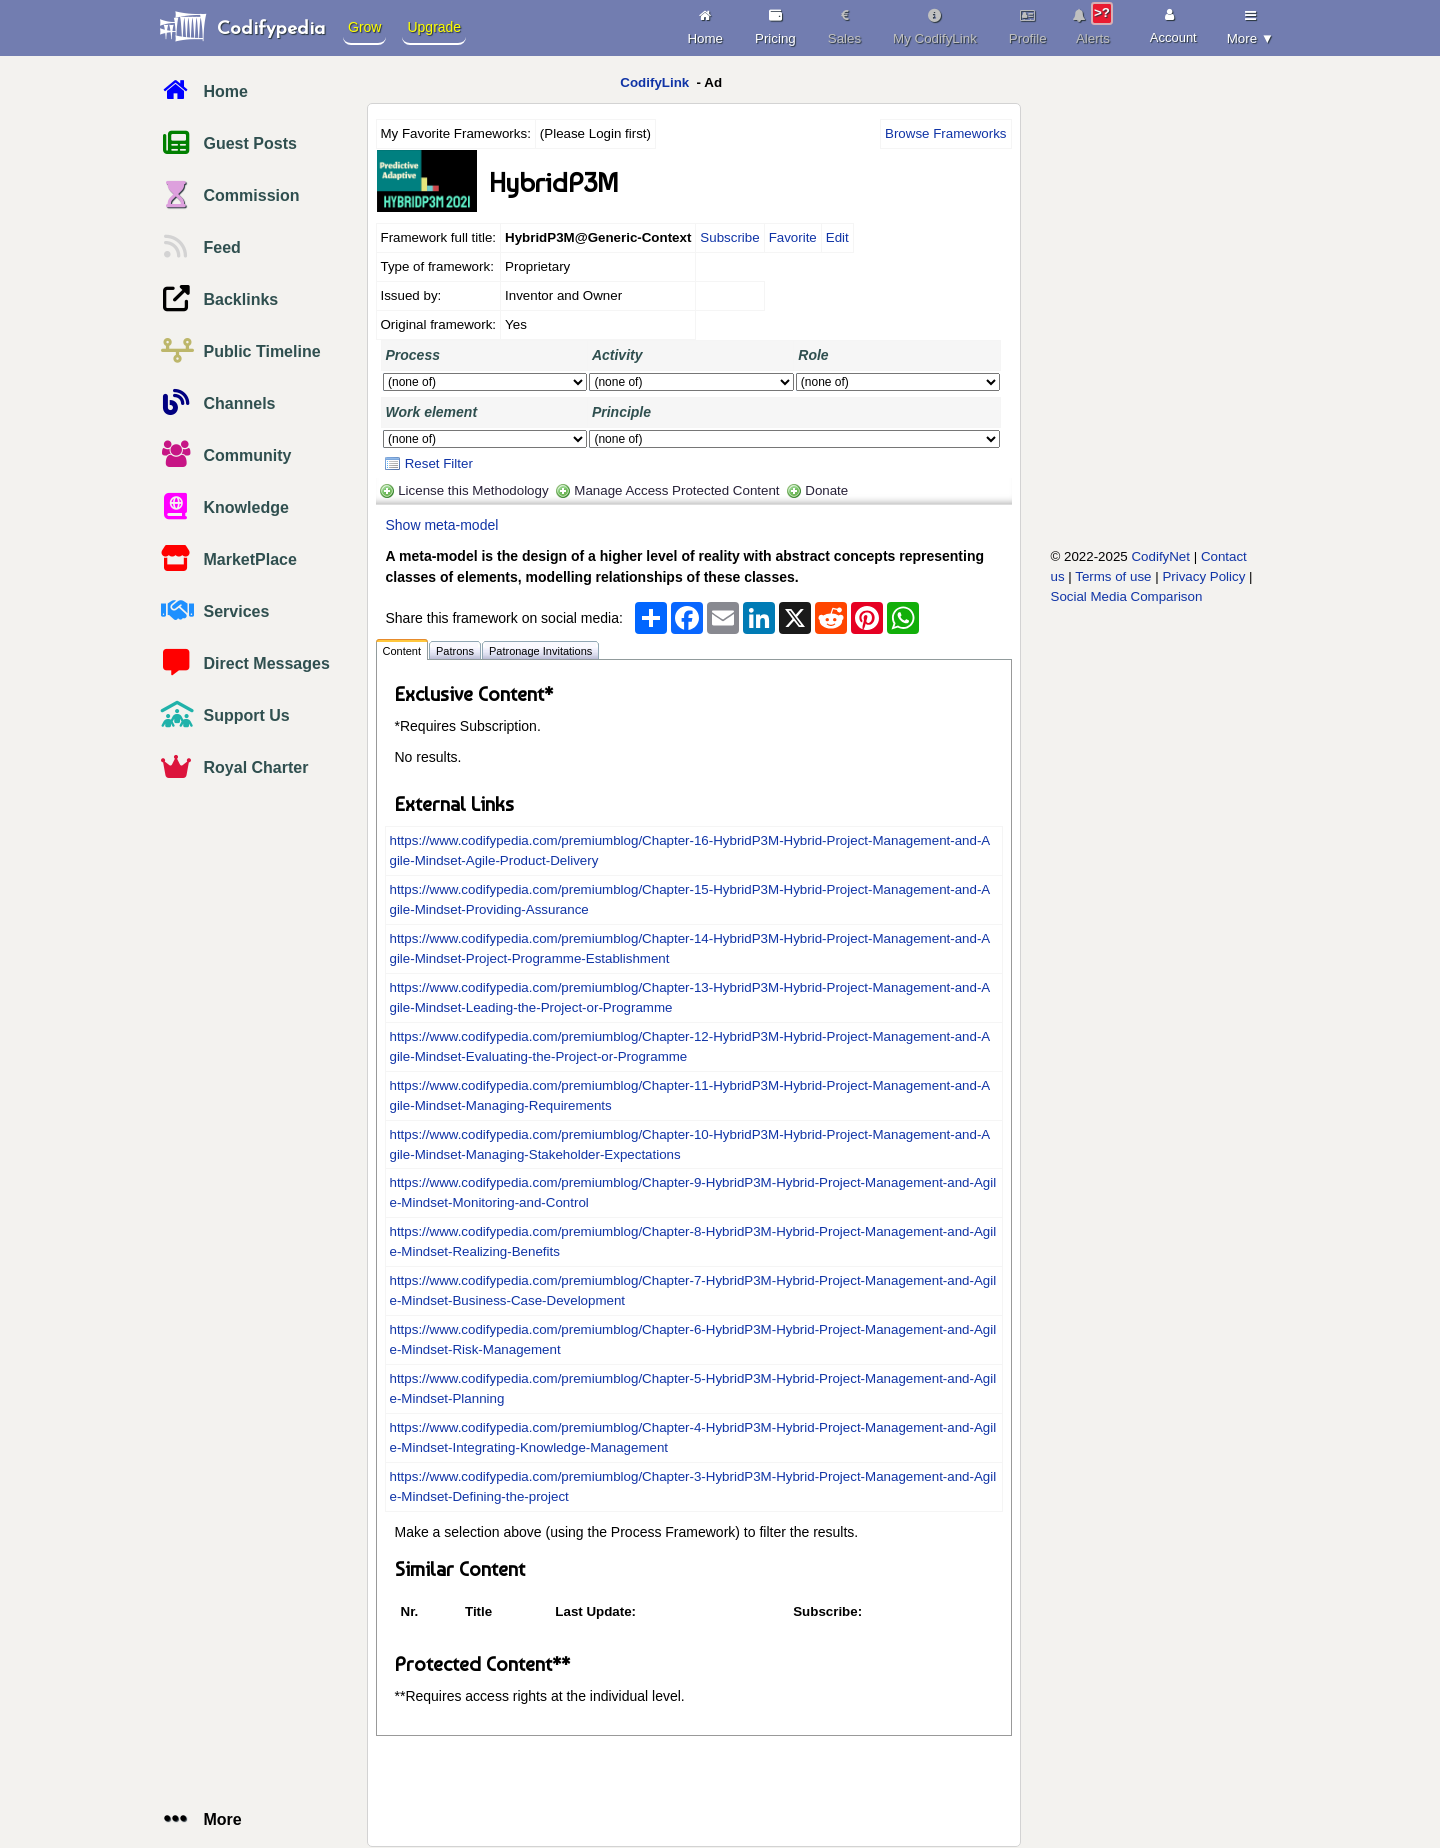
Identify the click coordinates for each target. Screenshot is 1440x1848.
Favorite (793, 237)
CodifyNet (1160, 556)
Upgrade (434, 27)
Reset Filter (429, 463)
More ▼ (1250, 24)
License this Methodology (473, 490)
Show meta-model (442, 525)
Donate (826, 490)
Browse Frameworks (945, 133)
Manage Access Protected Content (676, 490)
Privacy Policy (1203, 576)
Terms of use (1113, 576)
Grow (364, 27)
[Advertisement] (1136, 397)
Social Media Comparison (1127, 596)
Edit (837, 237)
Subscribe (729, 237)
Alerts (1093, 24)
